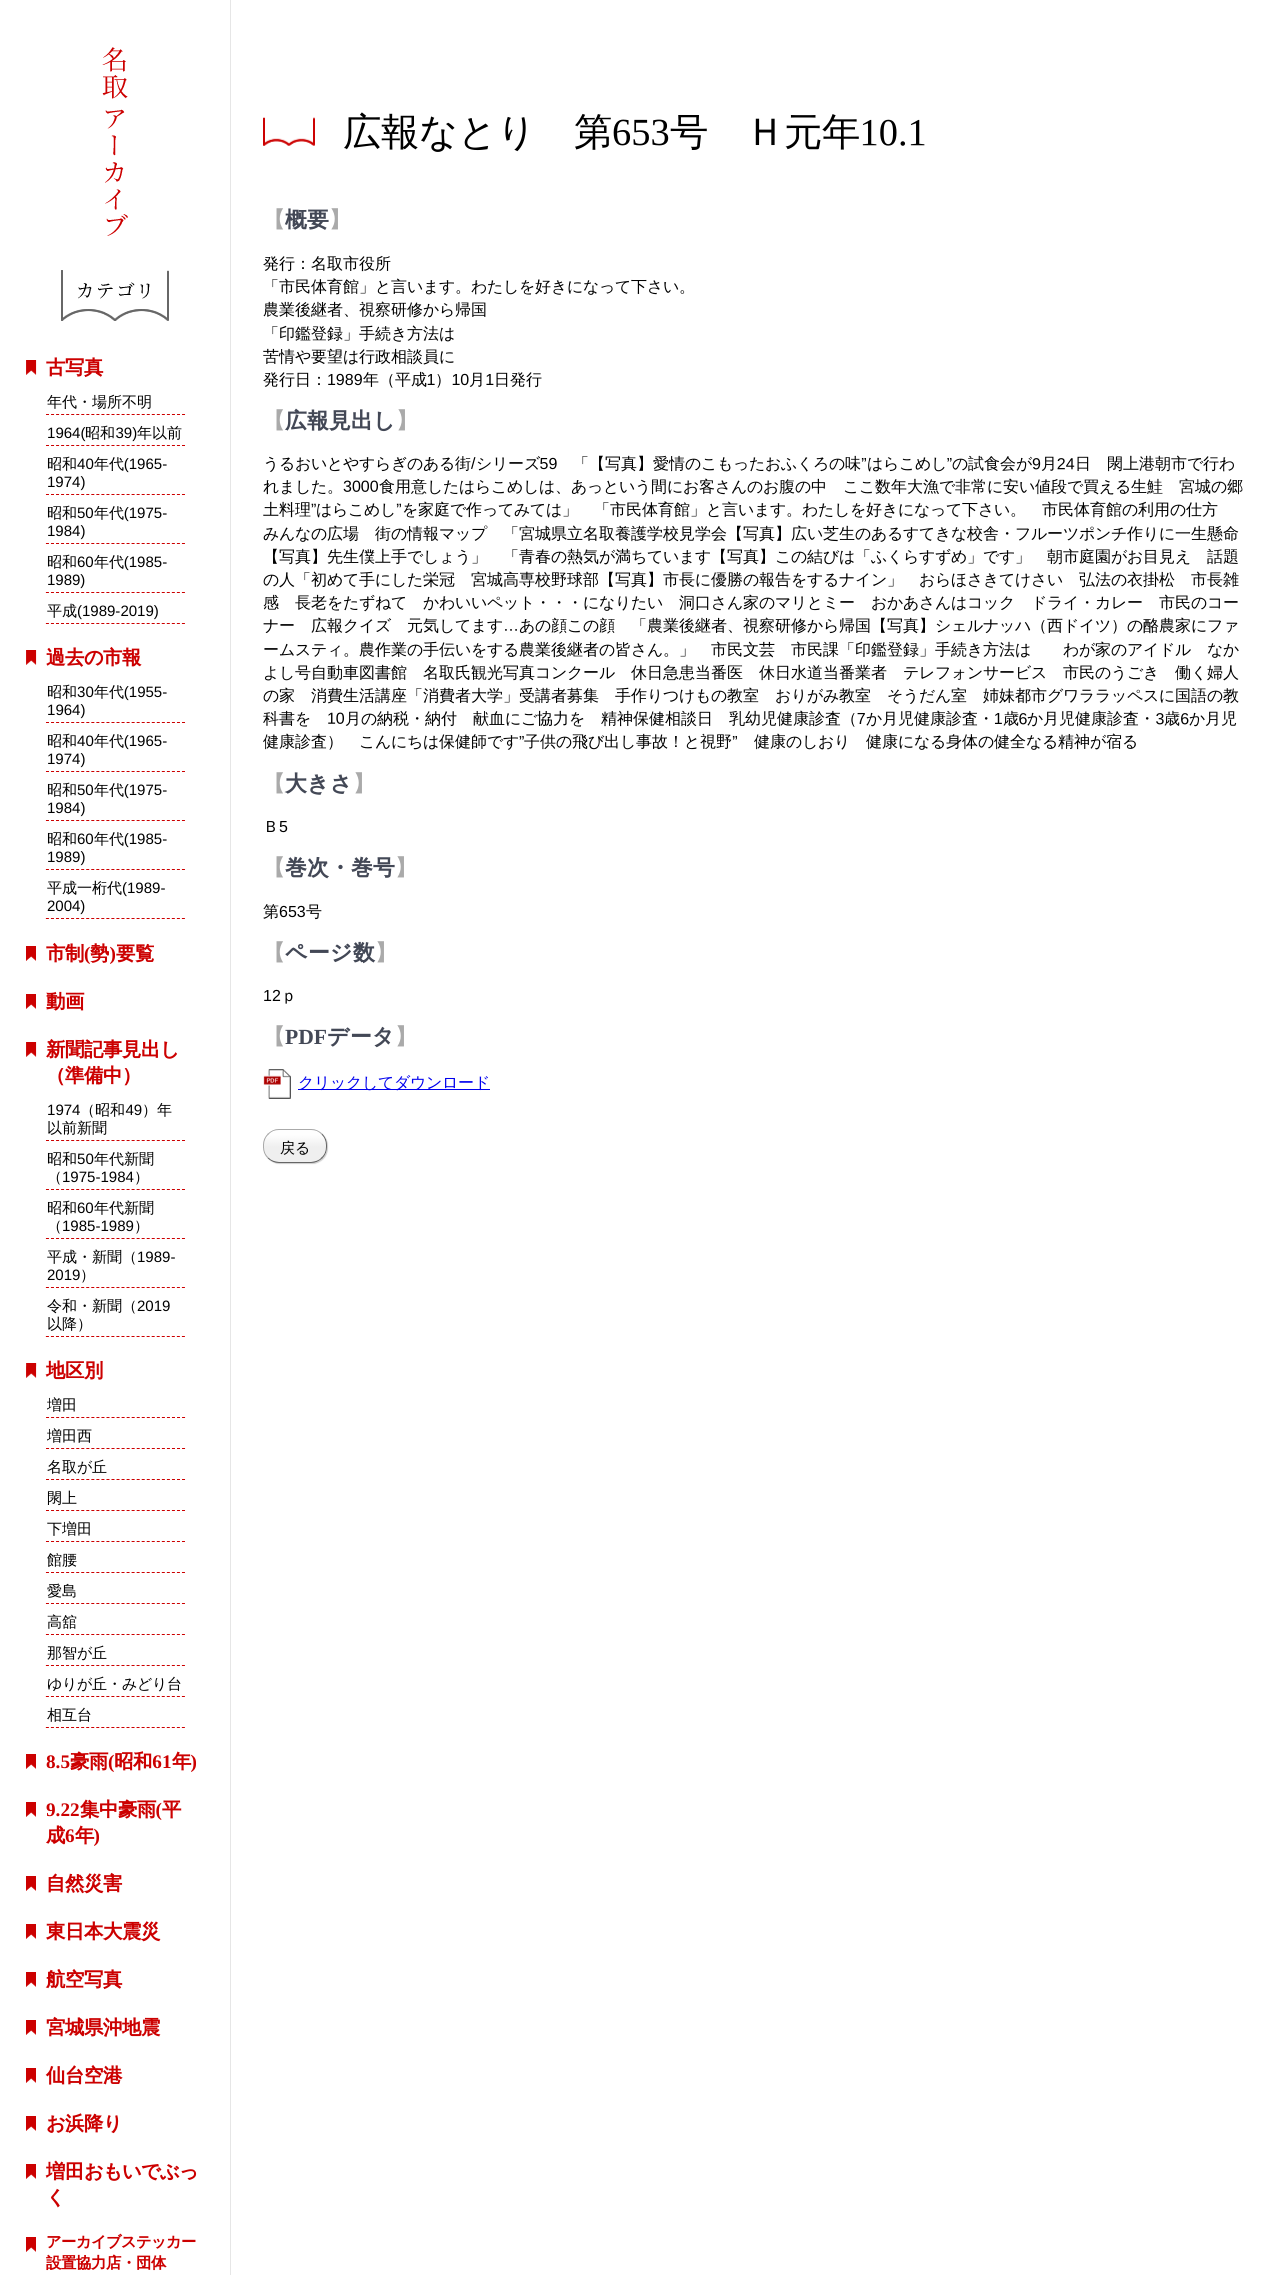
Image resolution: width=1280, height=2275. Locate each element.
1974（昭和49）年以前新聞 (109, 1117)
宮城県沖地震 (103, 2027)
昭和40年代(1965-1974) (107, 472)
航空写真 (84, 1979)
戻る (295, 1147)
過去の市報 (93, 657)
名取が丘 (77, 1466)
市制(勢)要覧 (100, 953)
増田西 (69, 1435)
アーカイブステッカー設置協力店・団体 (121, 2252)
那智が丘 (77, 1652)
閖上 (62, 1497)
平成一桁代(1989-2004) (106, 897)
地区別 (74, 1370)
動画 (65, 1001)
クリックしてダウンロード (394, 1081)
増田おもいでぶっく (122, 2184)
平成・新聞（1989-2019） (111, 1265)
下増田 (69, 1528)
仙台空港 (84, 2075)
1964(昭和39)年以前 (114, 432)
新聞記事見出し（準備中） (112, 1062)
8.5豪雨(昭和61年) (121, 1761)
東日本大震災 (103, 1931)
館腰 (62, 1559)
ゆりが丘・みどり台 (114, 1683)
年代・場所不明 (99, 401)
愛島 (62, 1590)
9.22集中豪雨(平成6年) (113, 1822)
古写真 (74, 367)
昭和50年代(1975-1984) (107, 521)
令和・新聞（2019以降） (109, 1314)
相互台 (68, 1714)
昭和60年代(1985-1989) (107, 570)
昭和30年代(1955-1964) (107, 700)
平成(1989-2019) (103, 610)
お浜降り (84, 2123)
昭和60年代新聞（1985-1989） (100, 1215)
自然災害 (84, 1883)
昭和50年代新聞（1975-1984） (100, 1166)
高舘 (62, 1621)
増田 (62, 1404)
